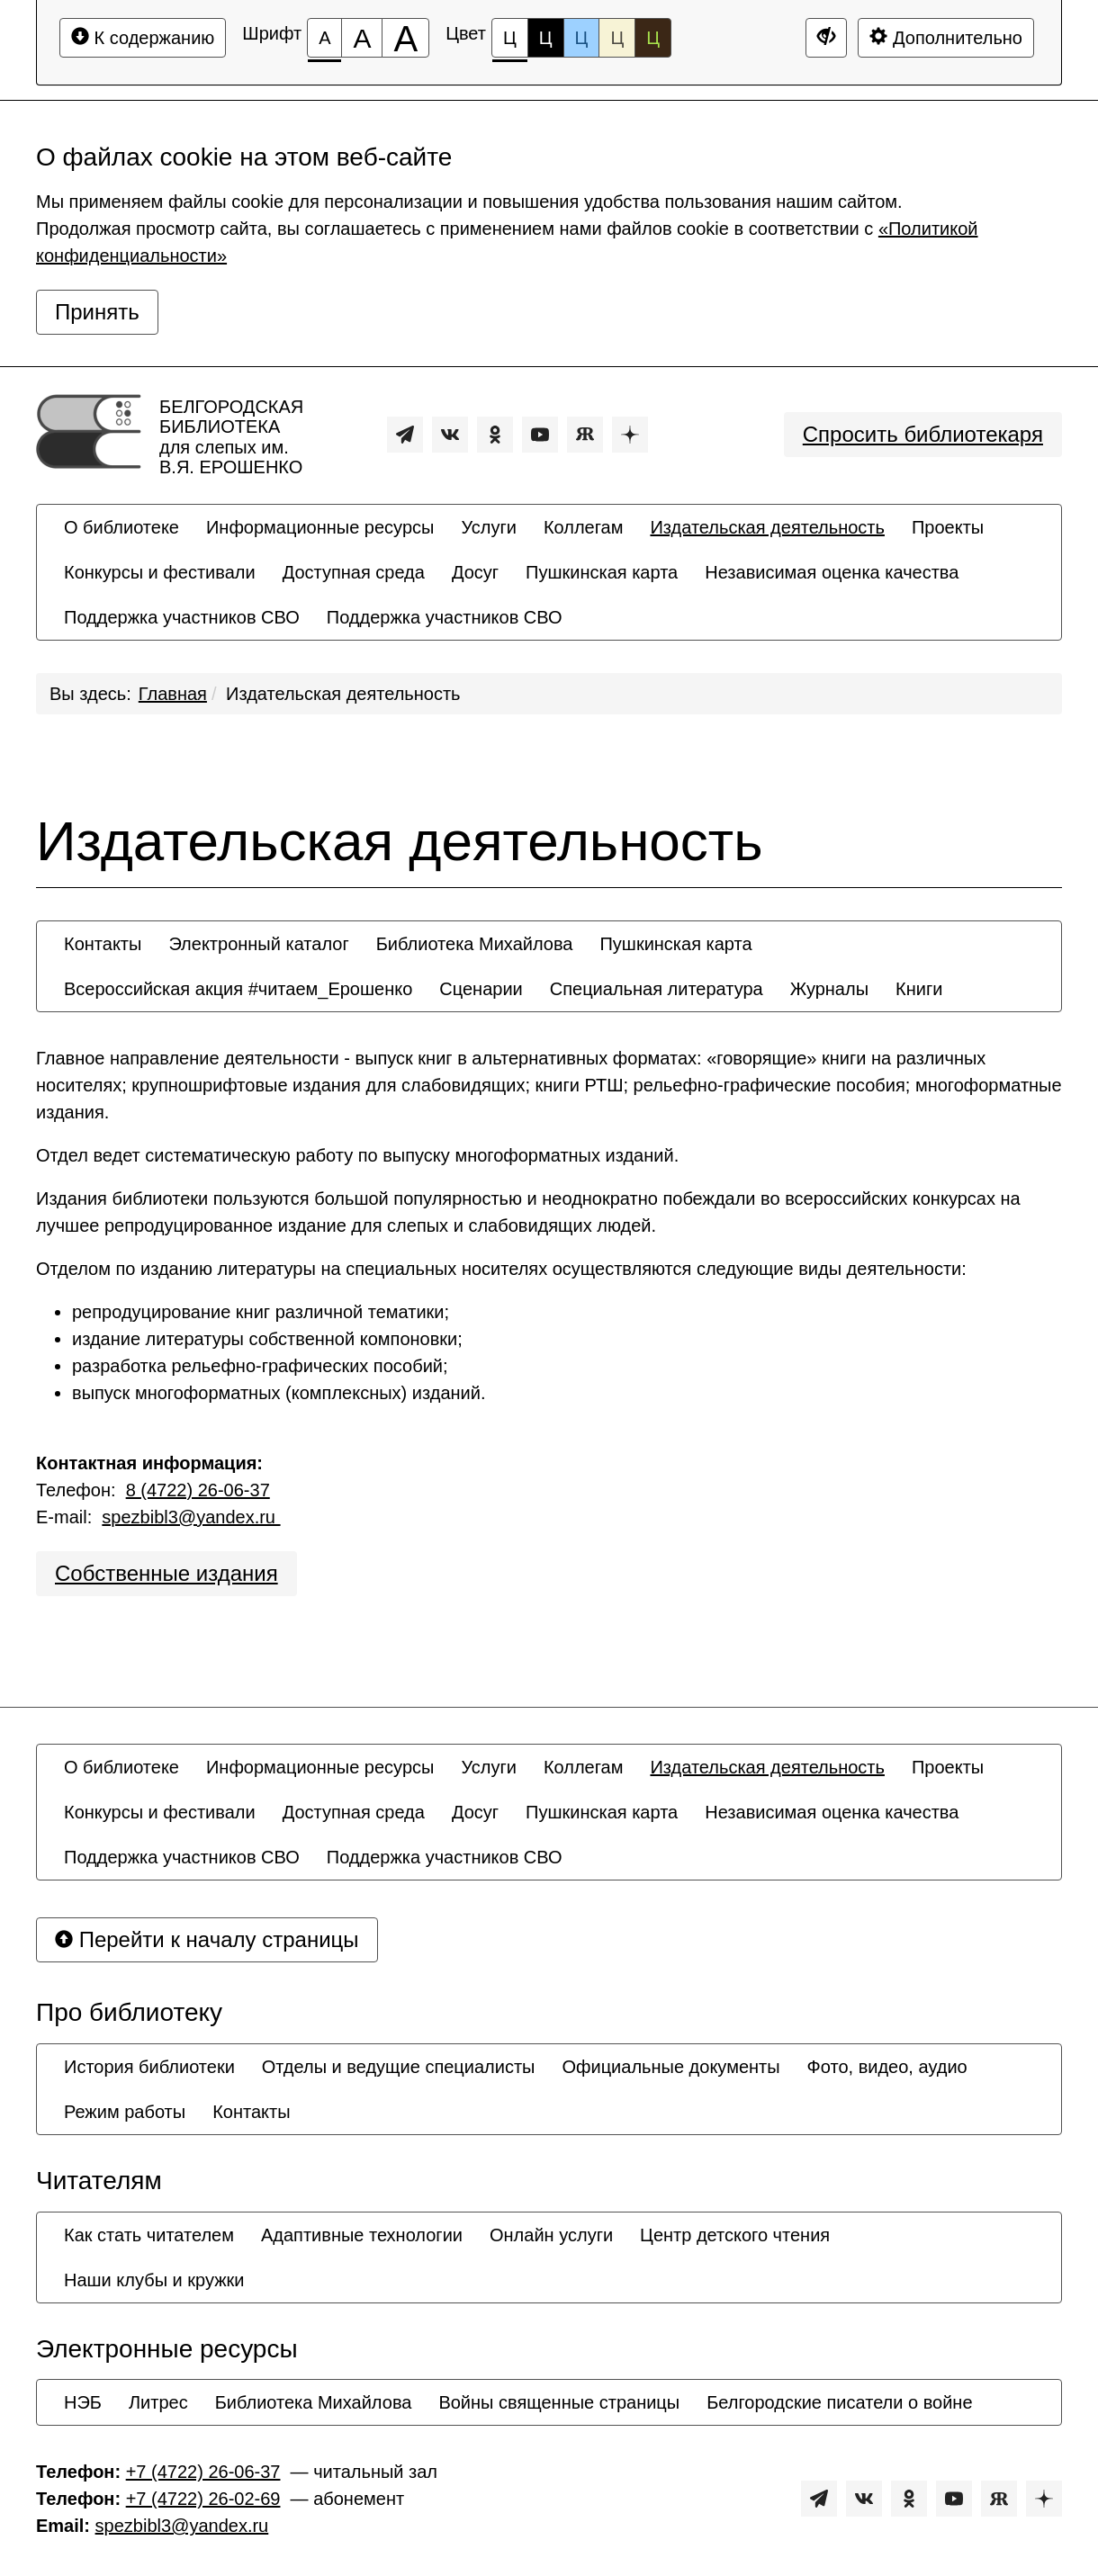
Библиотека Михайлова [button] (474, 944)
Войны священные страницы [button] (559, 2402)
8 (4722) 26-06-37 (198, 1490)
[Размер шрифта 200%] (405, 38)
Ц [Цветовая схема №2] (546, 38)
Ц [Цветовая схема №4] (617, 38)
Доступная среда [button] (354, 572)
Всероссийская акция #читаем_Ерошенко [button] (238, 989)
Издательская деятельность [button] (767, 527)
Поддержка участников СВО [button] (182, 617)
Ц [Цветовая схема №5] (653, 38)
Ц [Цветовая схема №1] (509, 43)
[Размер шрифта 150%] (361, 38)
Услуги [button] (489, 527)
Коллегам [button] (584, 527)
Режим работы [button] (124, 2112)
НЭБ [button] (83, 2402)
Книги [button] (919, 989)
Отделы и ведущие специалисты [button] (399, 2067)
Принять (97, 312)
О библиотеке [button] (121, 527)
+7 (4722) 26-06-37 (203, 2472)
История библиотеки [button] (149, 2067)
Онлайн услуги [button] (551, 2235)
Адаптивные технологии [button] (362, 2235)
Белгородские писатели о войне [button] (839, 2402)
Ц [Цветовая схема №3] (582, 38)
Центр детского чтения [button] (735, 2235)
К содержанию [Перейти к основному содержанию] (142, 37)
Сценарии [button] (480, 989)
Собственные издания (166, 1573)
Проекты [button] (948, 527)
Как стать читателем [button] (149, 2235)
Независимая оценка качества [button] (831, 572)
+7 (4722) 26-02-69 (203, 2499)
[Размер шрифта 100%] (324, 38)
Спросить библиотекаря (923, 434)
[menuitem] (121, 527)
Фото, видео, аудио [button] (887, 2067)
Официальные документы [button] (670, 2067)
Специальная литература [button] (656, 989)
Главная (173, 694)
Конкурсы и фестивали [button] (160, 572)
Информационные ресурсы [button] (320, 527)
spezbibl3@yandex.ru (191, 1517)
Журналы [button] (829, 989)
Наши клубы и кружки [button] (154, 2280)
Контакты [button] (102, 944)
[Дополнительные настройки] (826, 38)
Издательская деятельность (343, 694)
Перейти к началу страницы (207, 1939)
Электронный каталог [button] (258, 944)
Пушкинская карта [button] (602, 572)
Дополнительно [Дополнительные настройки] (945, 37)
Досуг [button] (475, 572)
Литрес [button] (158, 2402)
